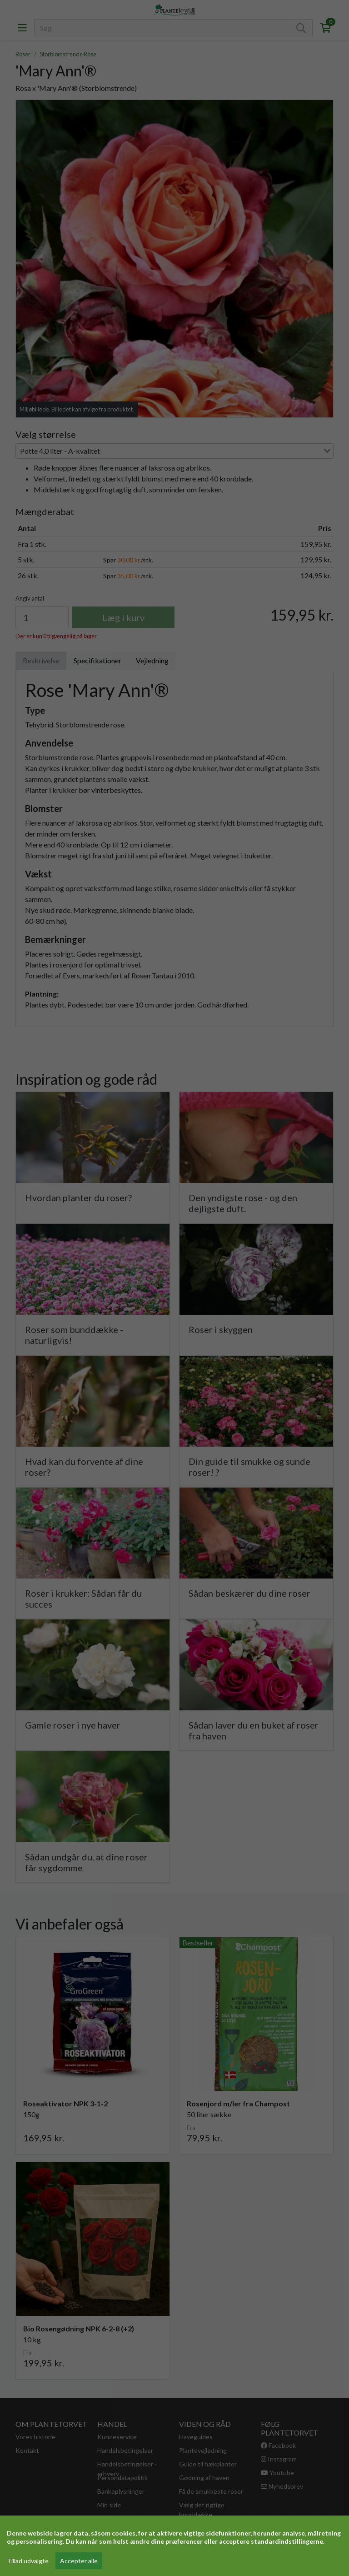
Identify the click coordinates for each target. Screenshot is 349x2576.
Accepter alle (79, 2561)
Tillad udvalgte (28, 2561)
